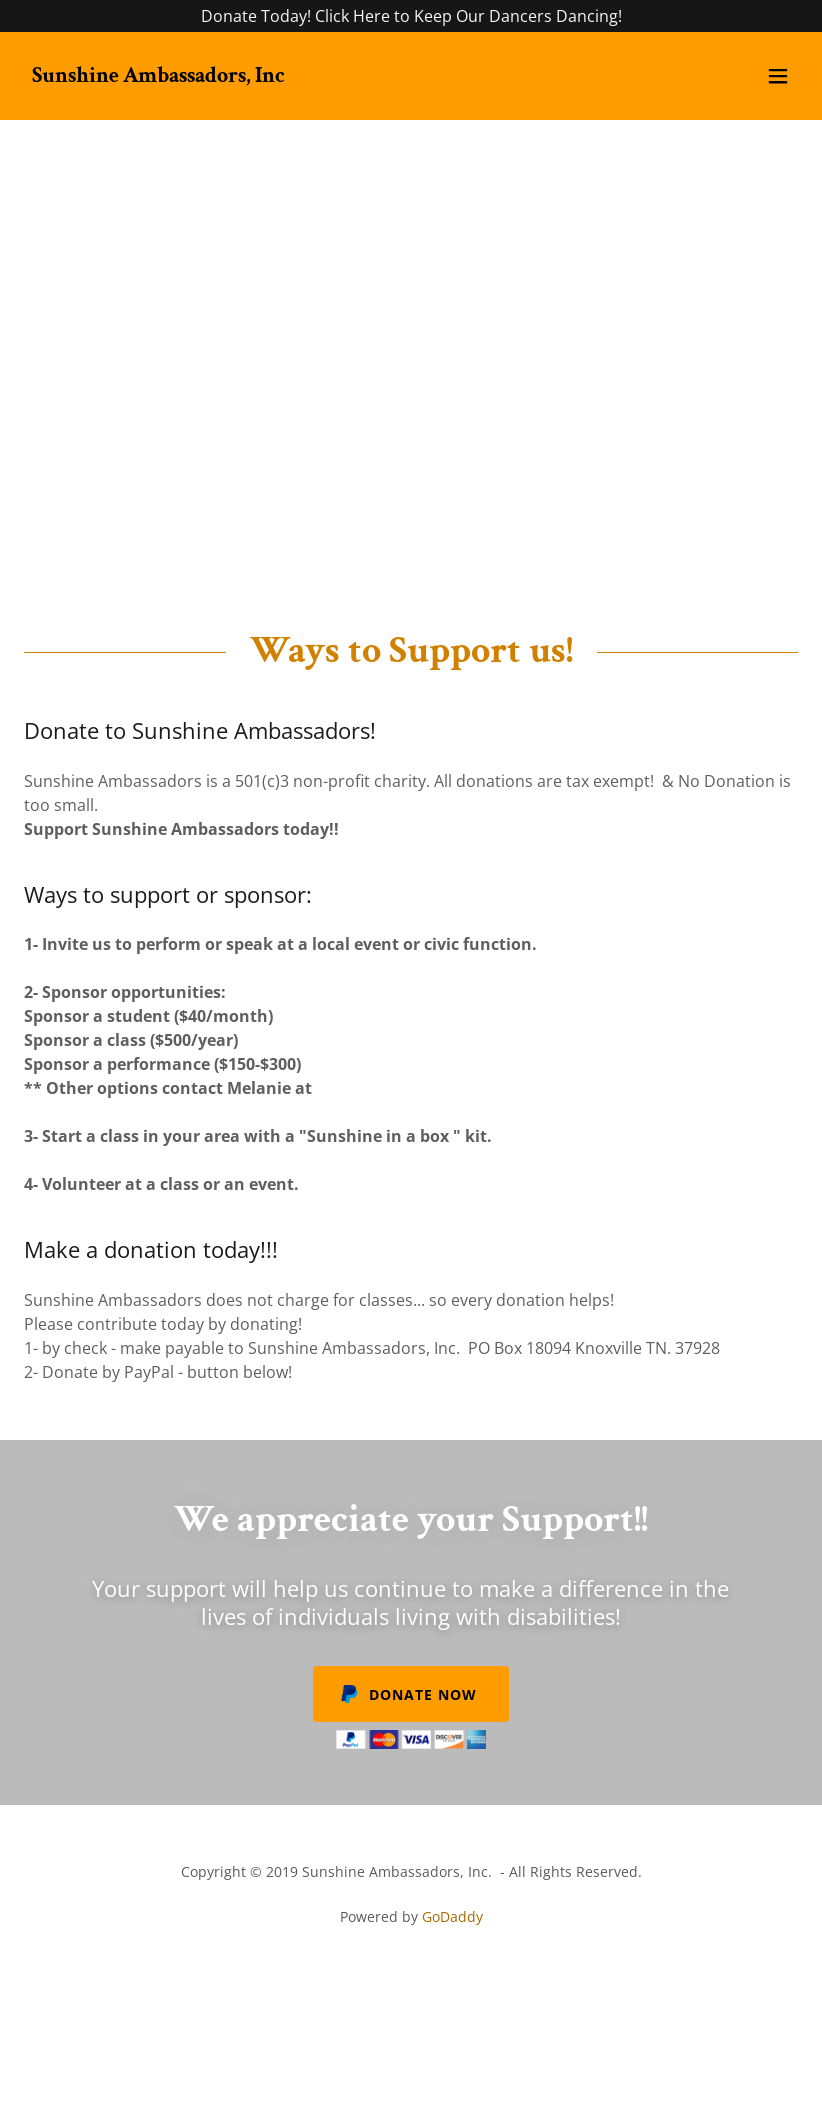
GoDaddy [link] (452, 1916)
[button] (778, 76)
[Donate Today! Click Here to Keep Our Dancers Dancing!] (411, 16)
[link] (158, 76)
